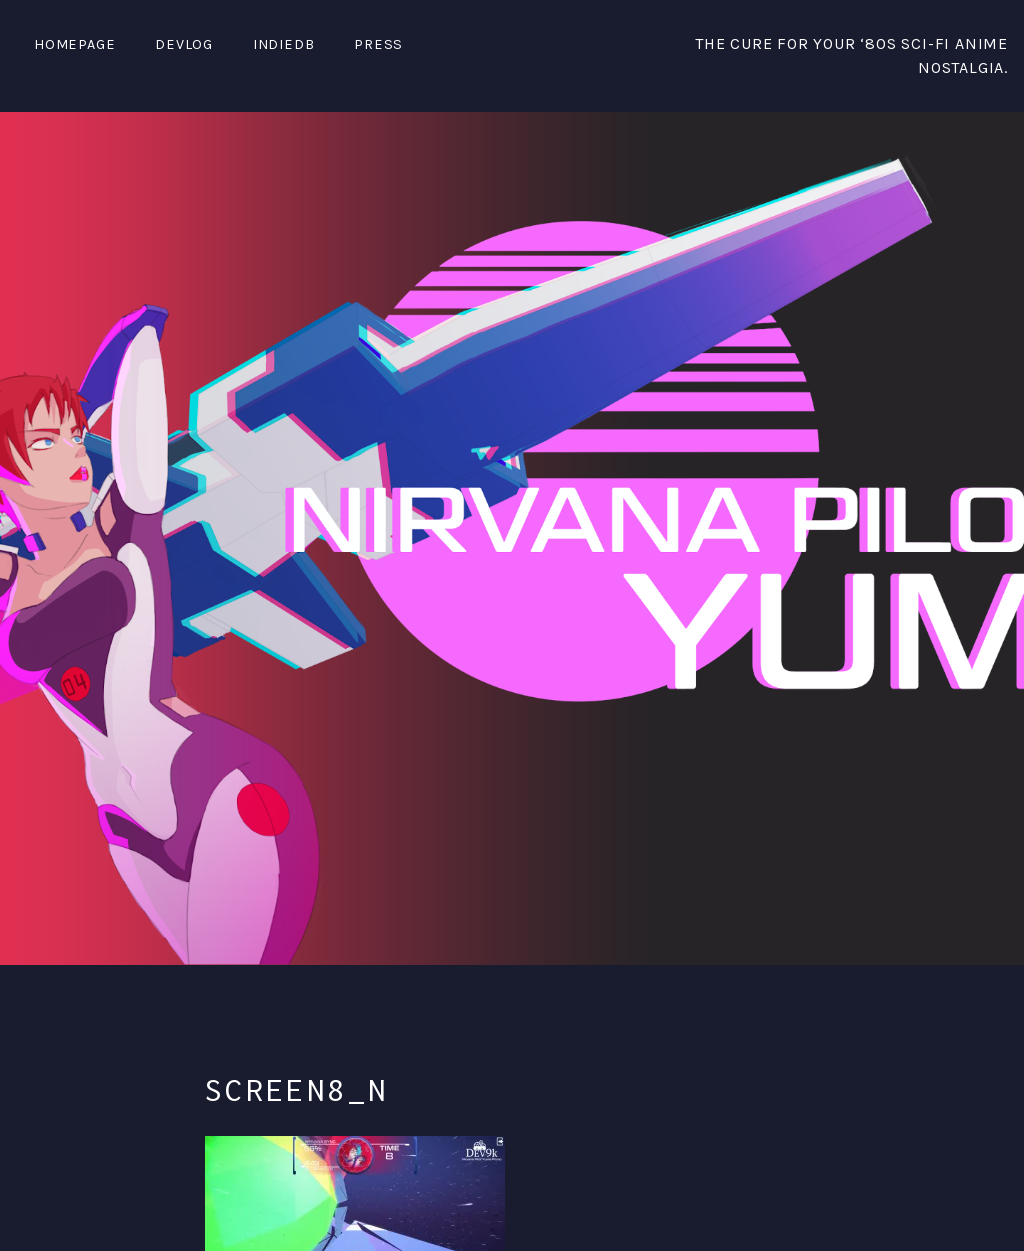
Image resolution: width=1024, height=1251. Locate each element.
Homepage (74, 44)
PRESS (378, 44)
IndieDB (284, 44)
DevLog (184, 44)
